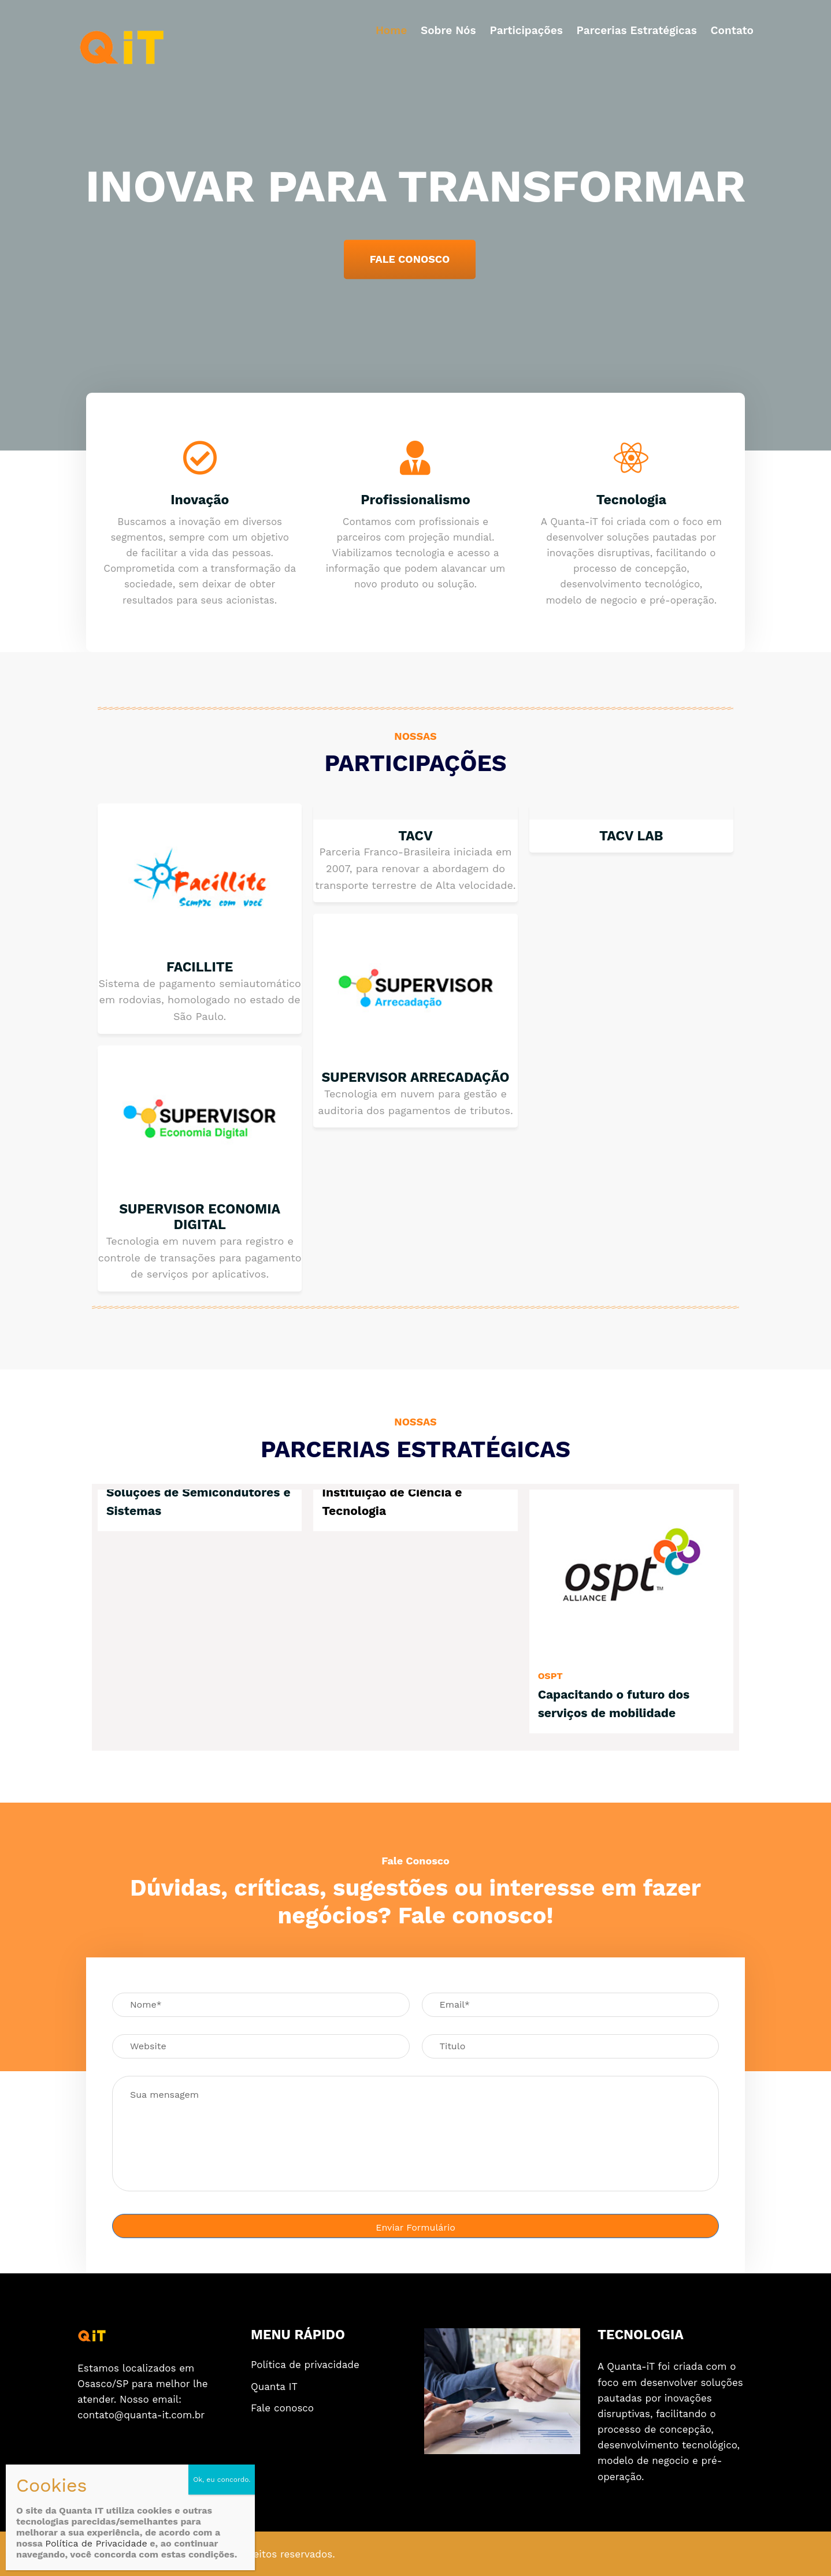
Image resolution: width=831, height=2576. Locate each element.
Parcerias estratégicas (637, 30)
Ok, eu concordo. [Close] (221, 2480)
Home (391, 30)
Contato (732, 30)
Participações (525, 30)
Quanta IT (274, 2386)
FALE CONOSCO (410, 259)
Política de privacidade (305, 2364)
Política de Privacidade (96, 2543)
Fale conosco (282, 2408)
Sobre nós (448, 30)
